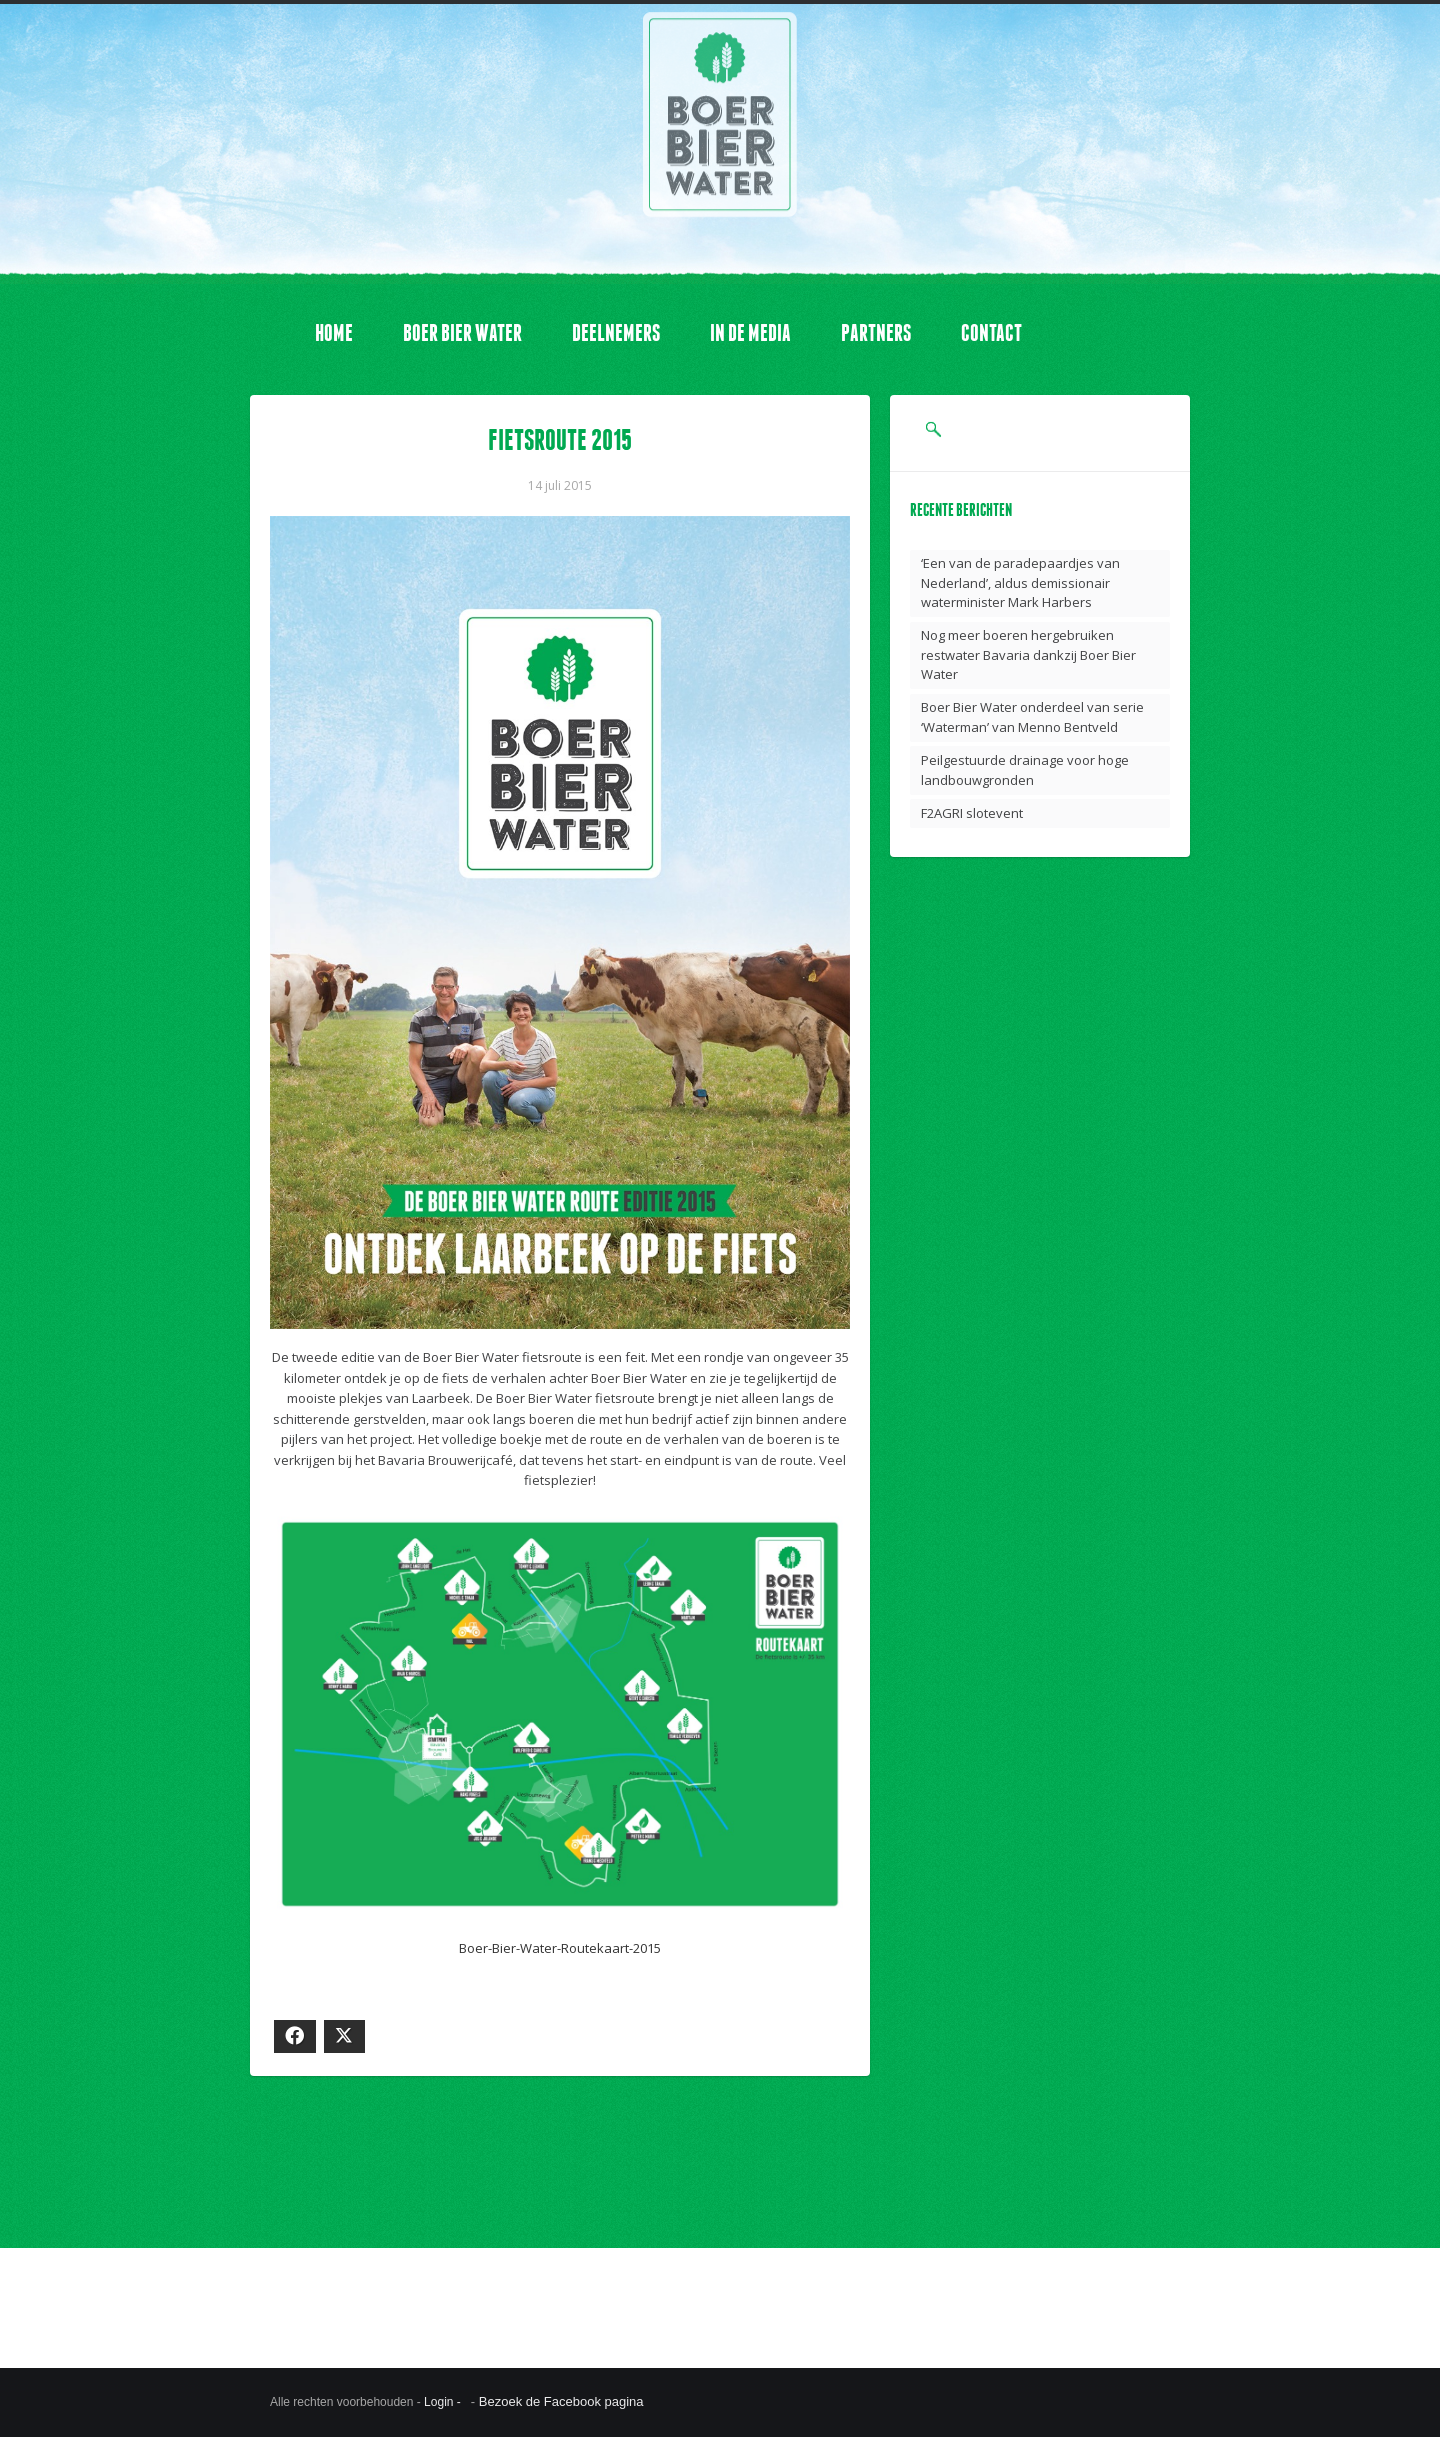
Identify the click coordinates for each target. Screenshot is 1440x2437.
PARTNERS (876, 332)
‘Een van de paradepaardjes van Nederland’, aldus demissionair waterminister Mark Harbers (1020, 582)
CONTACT (991, 332)
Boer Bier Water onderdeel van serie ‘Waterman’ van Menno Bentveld (1032, 717)
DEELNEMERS (616, 332)
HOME (334, 332)
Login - (444, 2402)
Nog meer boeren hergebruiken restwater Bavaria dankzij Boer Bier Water (1028, 654)
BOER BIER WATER (462, 332)
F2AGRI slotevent (972, 813)
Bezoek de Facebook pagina (561, 2401)
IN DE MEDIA (750, 332)
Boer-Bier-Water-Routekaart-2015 (560, 1948)
